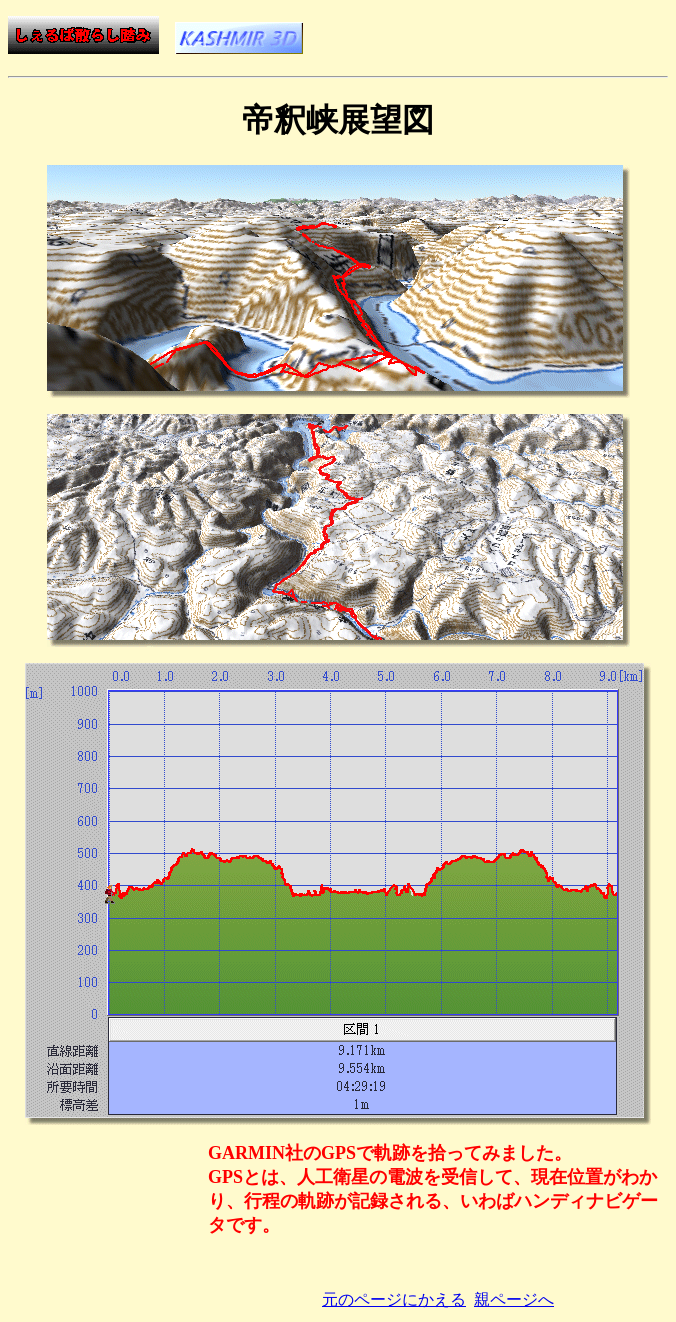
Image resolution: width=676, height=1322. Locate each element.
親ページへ (514, 1299)
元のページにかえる (394, 1299)
